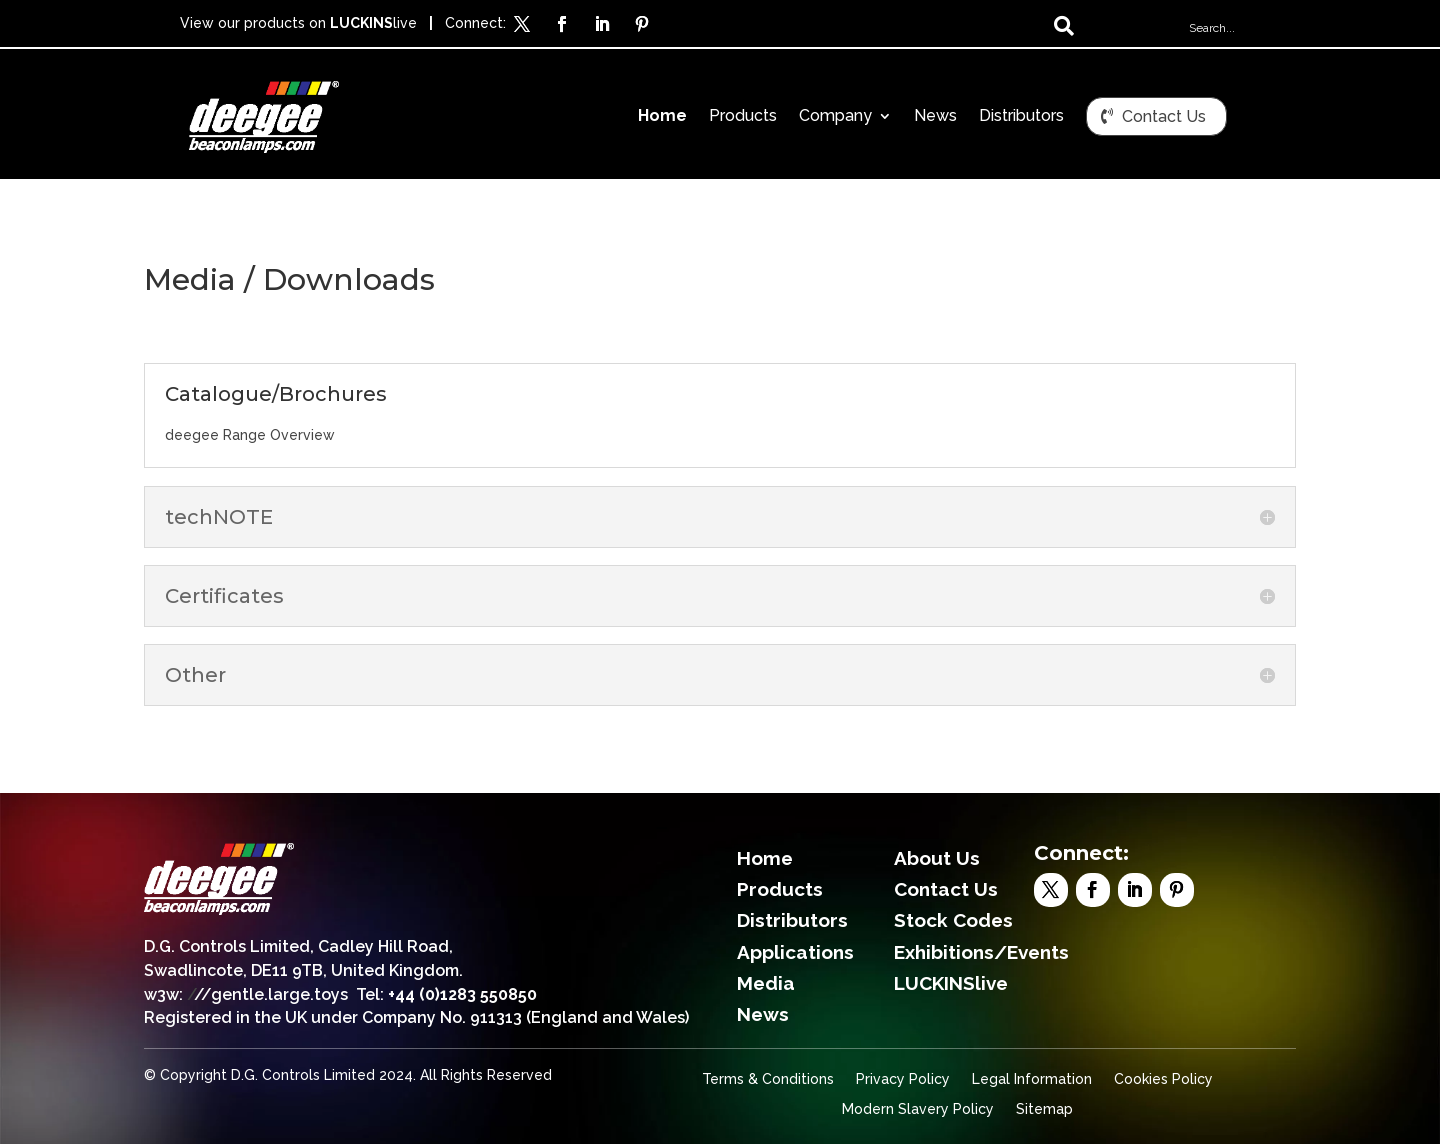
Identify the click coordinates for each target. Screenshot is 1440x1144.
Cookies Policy (1163, 1079)
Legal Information (1032, 1079)
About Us (937, 858)
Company (835, 117)
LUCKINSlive (951, 983)
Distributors (1021, 117)
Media (766, 983)
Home (662, 117)
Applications (795, 952)
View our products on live (298, 23)
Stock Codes (953, 920)
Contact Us (1164, 116)
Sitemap (1044, 1109)
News (935, 117)
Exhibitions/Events (981, 952)
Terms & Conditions (768, 1079)
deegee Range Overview (250, 435)
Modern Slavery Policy (918, 1109)
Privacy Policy (903, 1079)
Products (743, 117)
